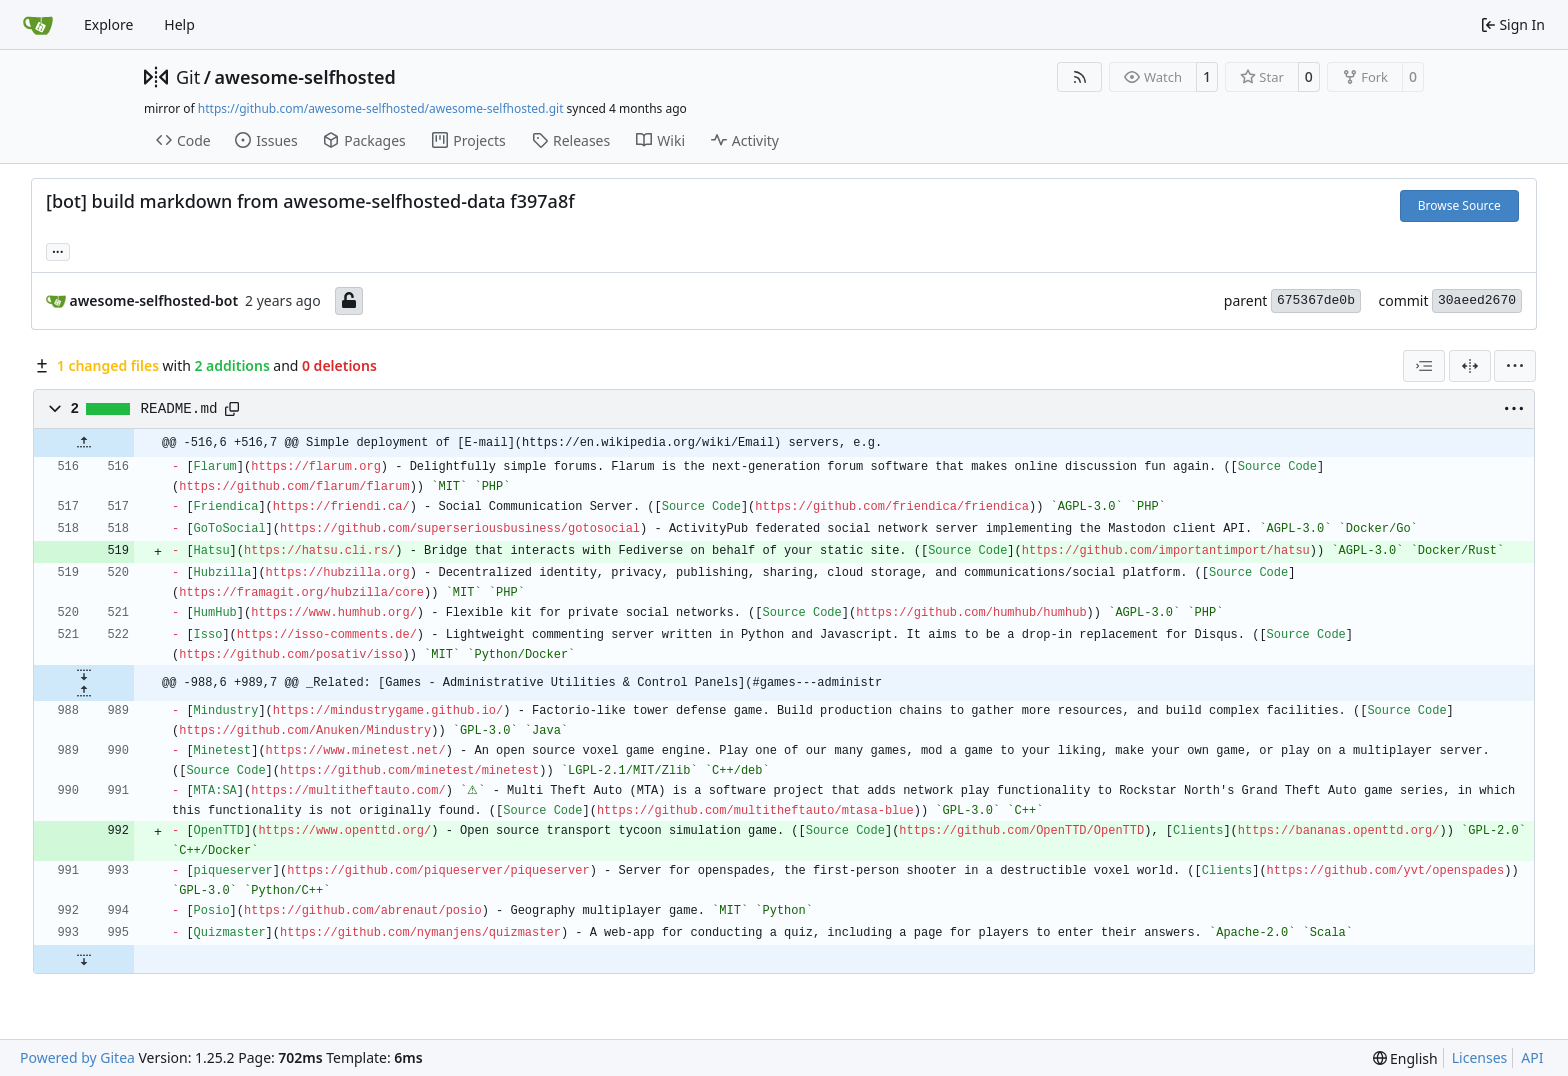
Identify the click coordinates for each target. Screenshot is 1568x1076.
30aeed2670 (1477, 300)
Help (179, 24)
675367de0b (1316, 300)
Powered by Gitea (77, 1057)
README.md (179, 409)
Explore (108, 24)
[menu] (1515, 366)
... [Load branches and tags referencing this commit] (58, 250)
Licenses (1480, 1057)
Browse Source (1459, 205)
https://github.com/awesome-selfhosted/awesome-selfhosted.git (381, 108)
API (1532, 1057)
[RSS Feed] (1080, 77)
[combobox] (1424, 366)
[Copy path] (232, 409)
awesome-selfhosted (304, 77)
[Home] (38, 25)
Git (188, 77)
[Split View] (1470, 366)
